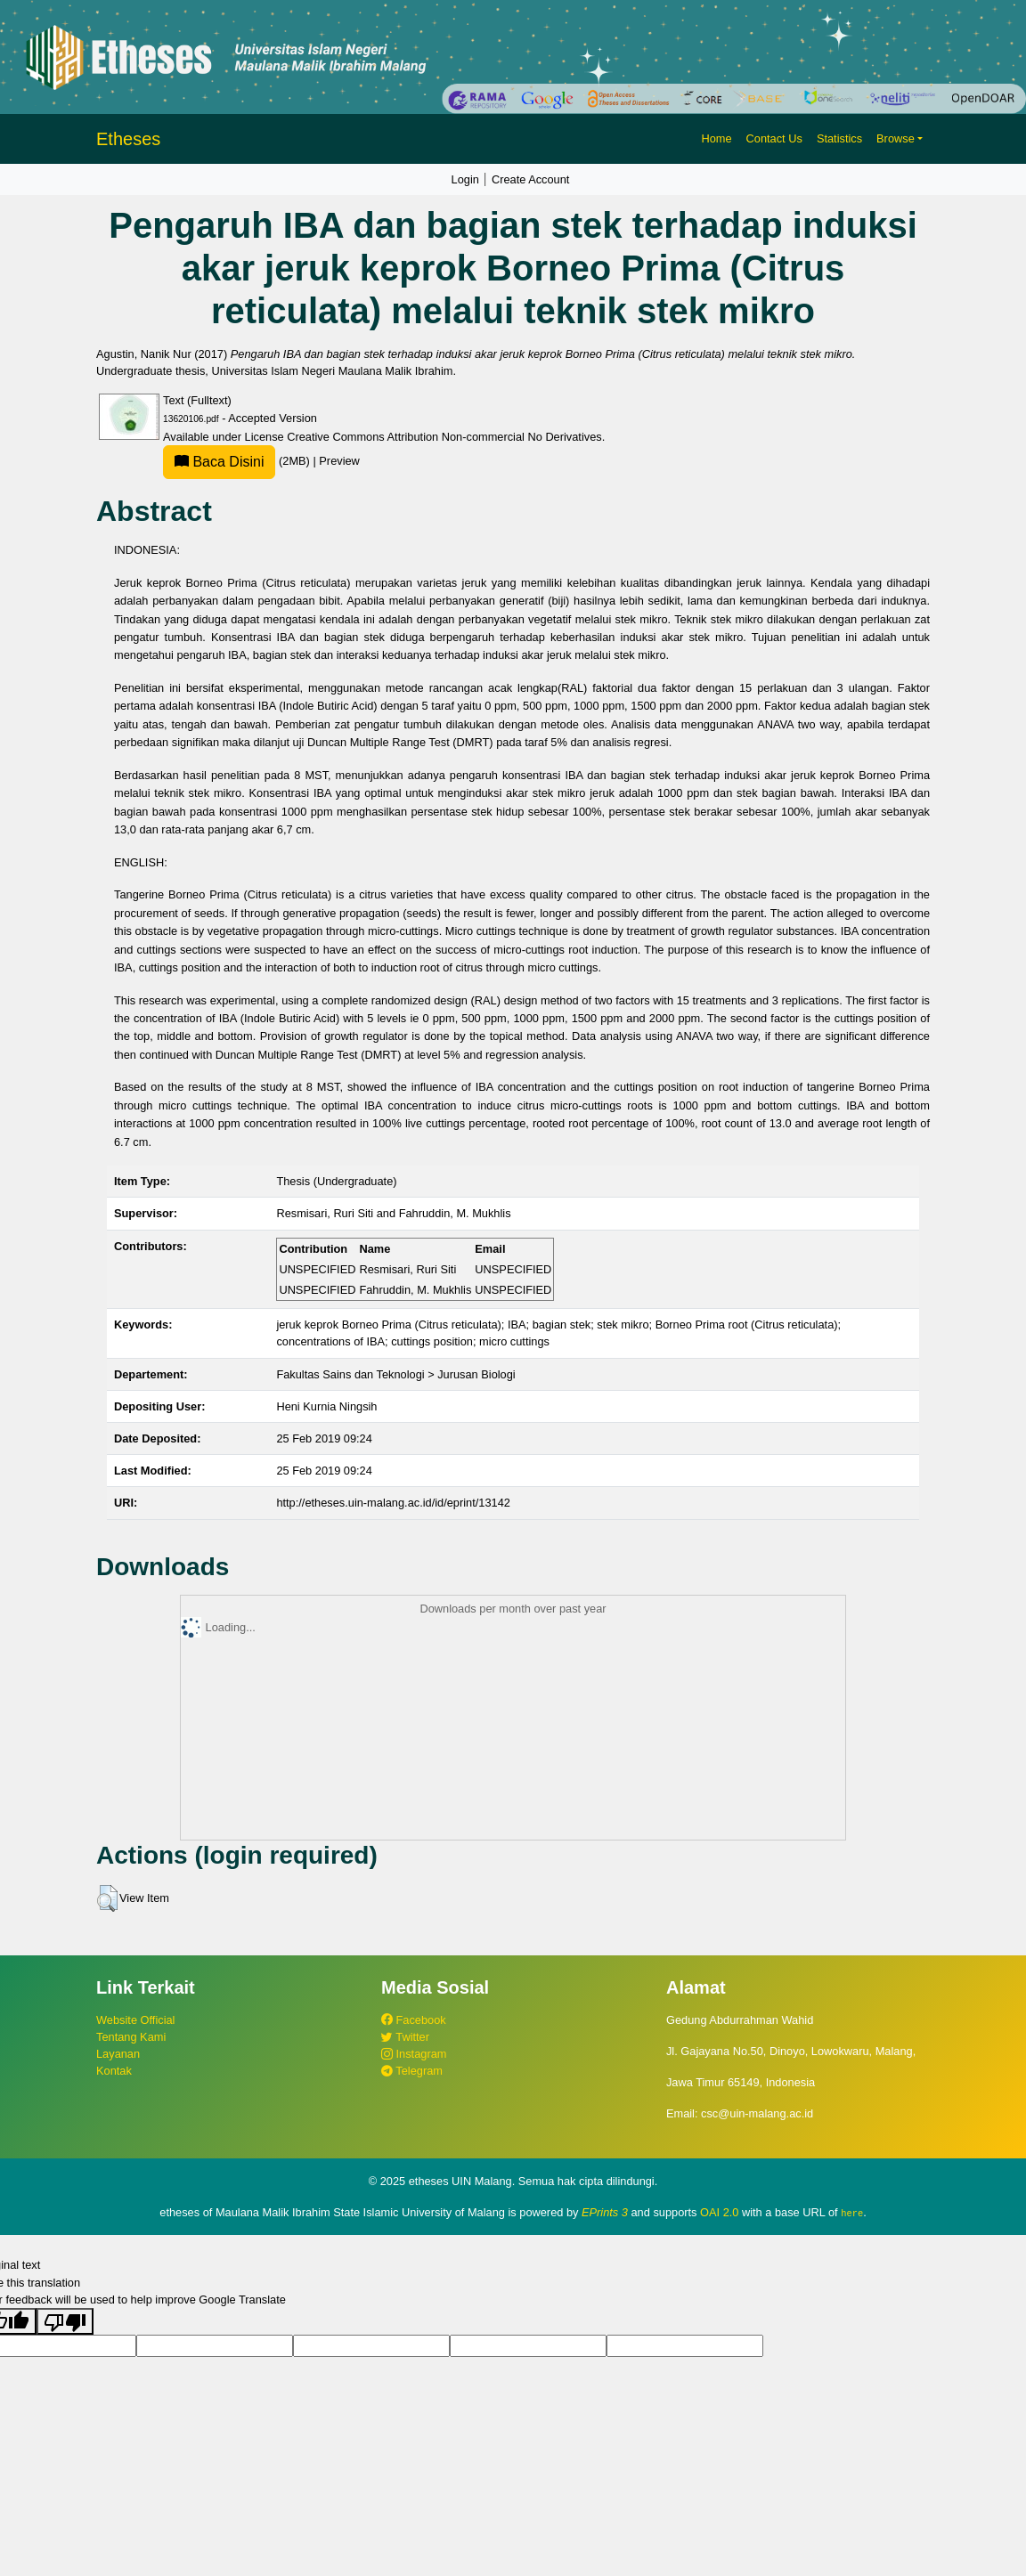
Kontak (114, 2070)
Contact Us (774, 138)
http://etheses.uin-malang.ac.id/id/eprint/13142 (393, 1502)
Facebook (413, 2020)
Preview (339, 460)
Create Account (531, 179)
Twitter (405, 2037)
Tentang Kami (131, 2037)
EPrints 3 (605, 2212)
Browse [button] (895, 138)
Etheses (128, 139)
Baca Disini (219, 461)
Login (465, 179)
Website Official (135, 2020)
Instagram (413, 2053)
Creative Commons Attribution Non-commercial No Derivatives (444, 436)
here (852, 2212)
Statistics (839, 138)
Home (716, 138)
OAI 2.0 (719, 2212)
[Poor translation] (65, 2321)
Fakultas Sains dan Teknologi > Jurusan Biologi (395, 1374)
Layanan (118, 2053)
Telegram (412, 2070)
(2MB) (238, 460)
